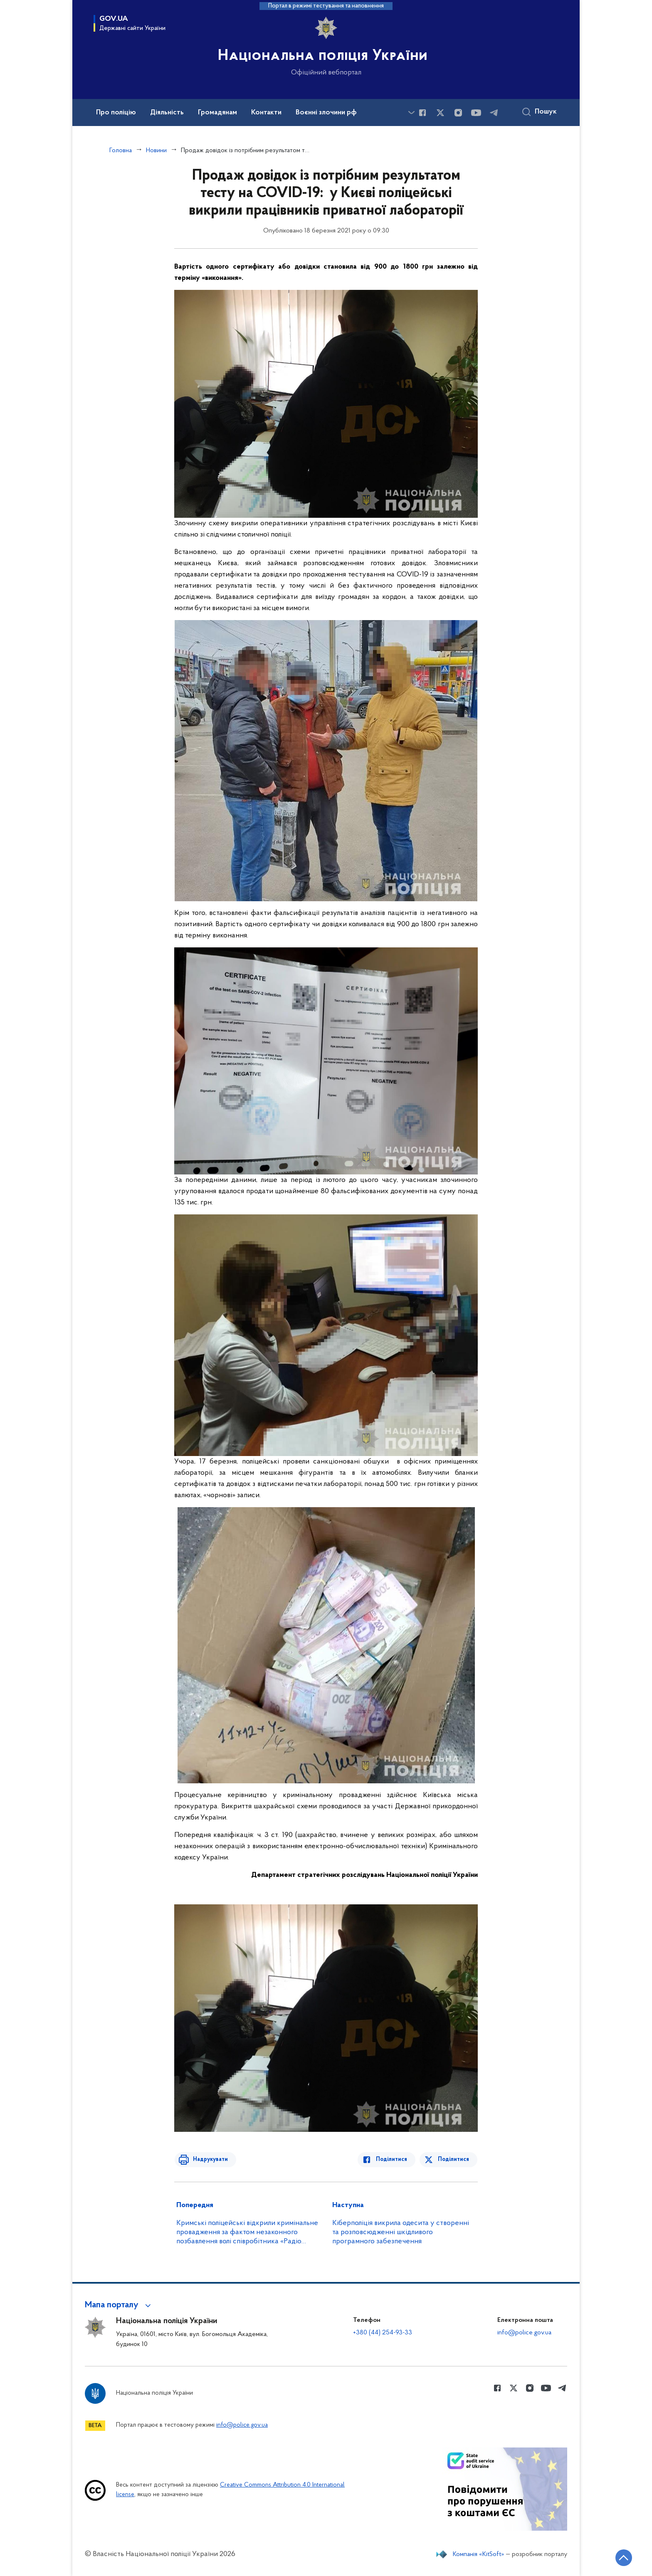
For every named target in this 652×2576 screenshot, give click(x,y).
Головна (120, 150)
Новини (156, 150)
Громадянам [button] (217, 112)
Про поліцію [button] (116, 112)
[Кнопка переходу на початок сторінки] (620, 2557)
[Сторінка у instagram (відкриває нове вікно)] (458, 113)
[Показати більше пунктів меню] (411, 112)
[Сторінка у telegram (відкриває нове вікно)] (494, 113)
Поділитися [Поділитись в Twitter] (453, 2159)
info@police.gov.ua (524, 2332)
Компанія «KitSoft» (478, 2554)
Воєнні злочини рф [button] (326, 112)
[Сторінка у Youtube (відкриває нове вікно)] (476, 113)
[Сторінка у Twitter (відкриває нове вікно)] (440, 113)
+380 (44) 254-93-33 (382, 2332)
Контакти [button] (266, 112)
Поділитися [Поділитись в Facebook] (393, 2159)
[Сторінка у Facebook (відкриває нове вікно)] (422, 113)
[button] (119, 2305)
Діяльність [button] (167, 112)
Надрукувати (208, 2159)
